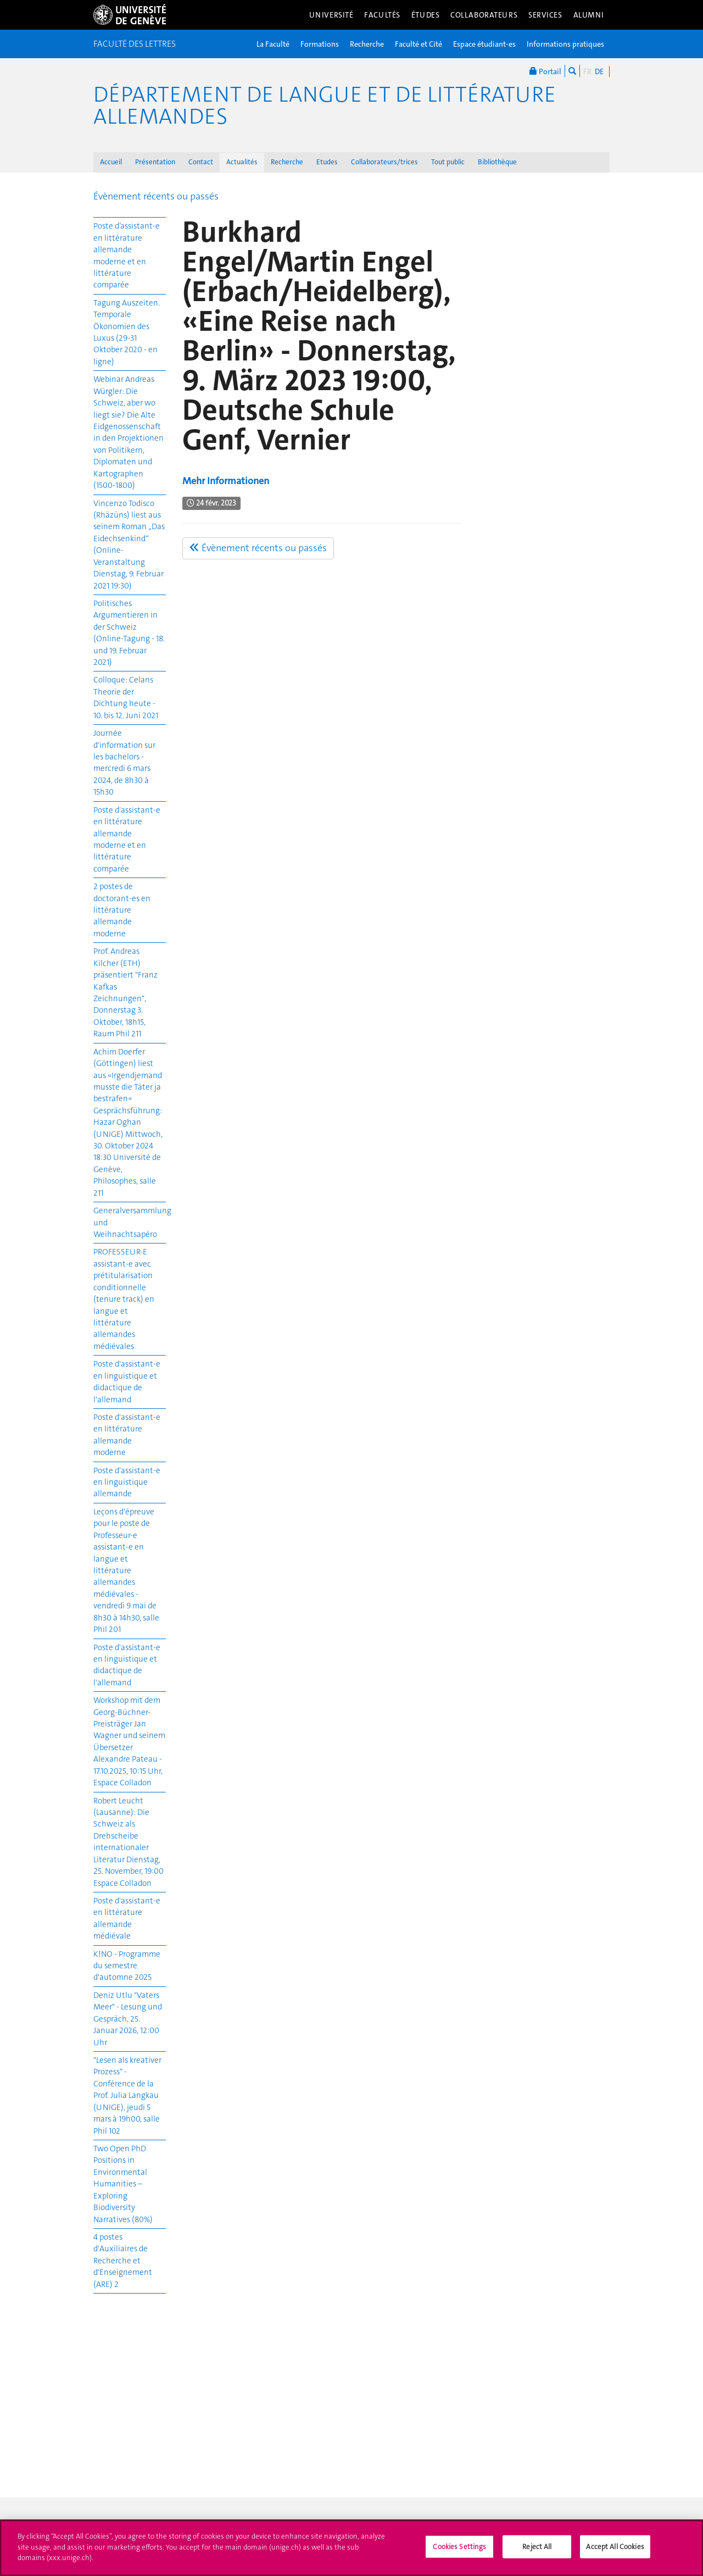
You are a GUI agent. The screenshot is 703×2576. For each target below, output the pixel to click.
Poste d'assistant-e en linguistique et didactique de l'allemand (126, 1381)
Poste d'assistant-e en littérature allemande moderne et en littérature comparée (126, 839)
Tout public (448, 161)
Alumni (588, 15)
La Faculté (272, 44)
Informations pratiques (565, 44)
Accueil (111, 161)
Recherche (367, 44)
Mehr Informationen (225, 480)
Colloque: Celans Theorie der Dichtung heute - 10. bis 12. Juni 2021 (125, 697)
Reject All (536, 2552)
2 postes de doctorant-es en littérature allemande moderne (121, 910)
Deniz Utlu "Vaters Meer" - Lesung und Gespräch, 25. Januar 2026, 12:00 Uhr (127, 2019)
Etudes (327, 161)
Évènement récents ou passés (156, 196)
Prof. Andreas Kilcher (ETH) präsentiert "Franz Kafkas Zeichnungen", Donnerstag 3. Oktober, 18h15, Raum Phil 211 (125, 992)
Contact (200, 161)
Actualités (242, 161)
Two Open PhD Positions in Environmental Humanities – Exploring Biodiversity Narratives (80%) (123, 2184)
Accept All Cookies (615, 2552)
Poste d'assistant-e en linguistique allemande (126, 1482)
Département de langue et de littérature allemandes (324, 105)
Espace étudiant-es (484, 44)
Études (425, 15)
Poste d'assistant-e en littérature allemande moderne (126, 1435)
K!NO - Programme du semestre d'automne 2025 (126, 1965)
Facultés (382, 15)
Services (545, 15)
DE (599, 71)
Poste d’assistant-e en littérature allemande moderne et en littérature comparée (126, 255)
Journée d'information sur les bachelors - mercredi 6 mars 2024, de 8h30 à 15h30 (124, 762)
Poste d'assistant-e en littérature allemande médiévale (126, 1918)
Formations (319, 44)
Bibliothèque (497, 161)
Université (331, 15)
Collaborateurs (483, 15)
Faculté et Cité (418, 44)
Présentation (155, 161)
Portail (545, 70)
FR (587, 71)
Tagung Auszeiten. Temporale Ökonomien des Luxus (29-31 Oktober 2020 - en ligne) (126, 332)
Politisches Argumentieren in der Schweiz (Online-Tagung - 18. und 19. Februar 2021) (129, 633)
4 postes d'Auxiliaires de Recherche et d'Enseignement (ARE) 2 (122, 2260)
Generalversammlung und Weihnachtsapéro (129, 1222)
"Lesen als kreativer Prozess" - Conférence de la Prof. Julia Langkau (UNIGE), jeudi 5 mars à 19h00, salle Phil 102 (127, 2095)
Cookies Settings (459, 2552)
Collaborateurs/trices (384, 161)
